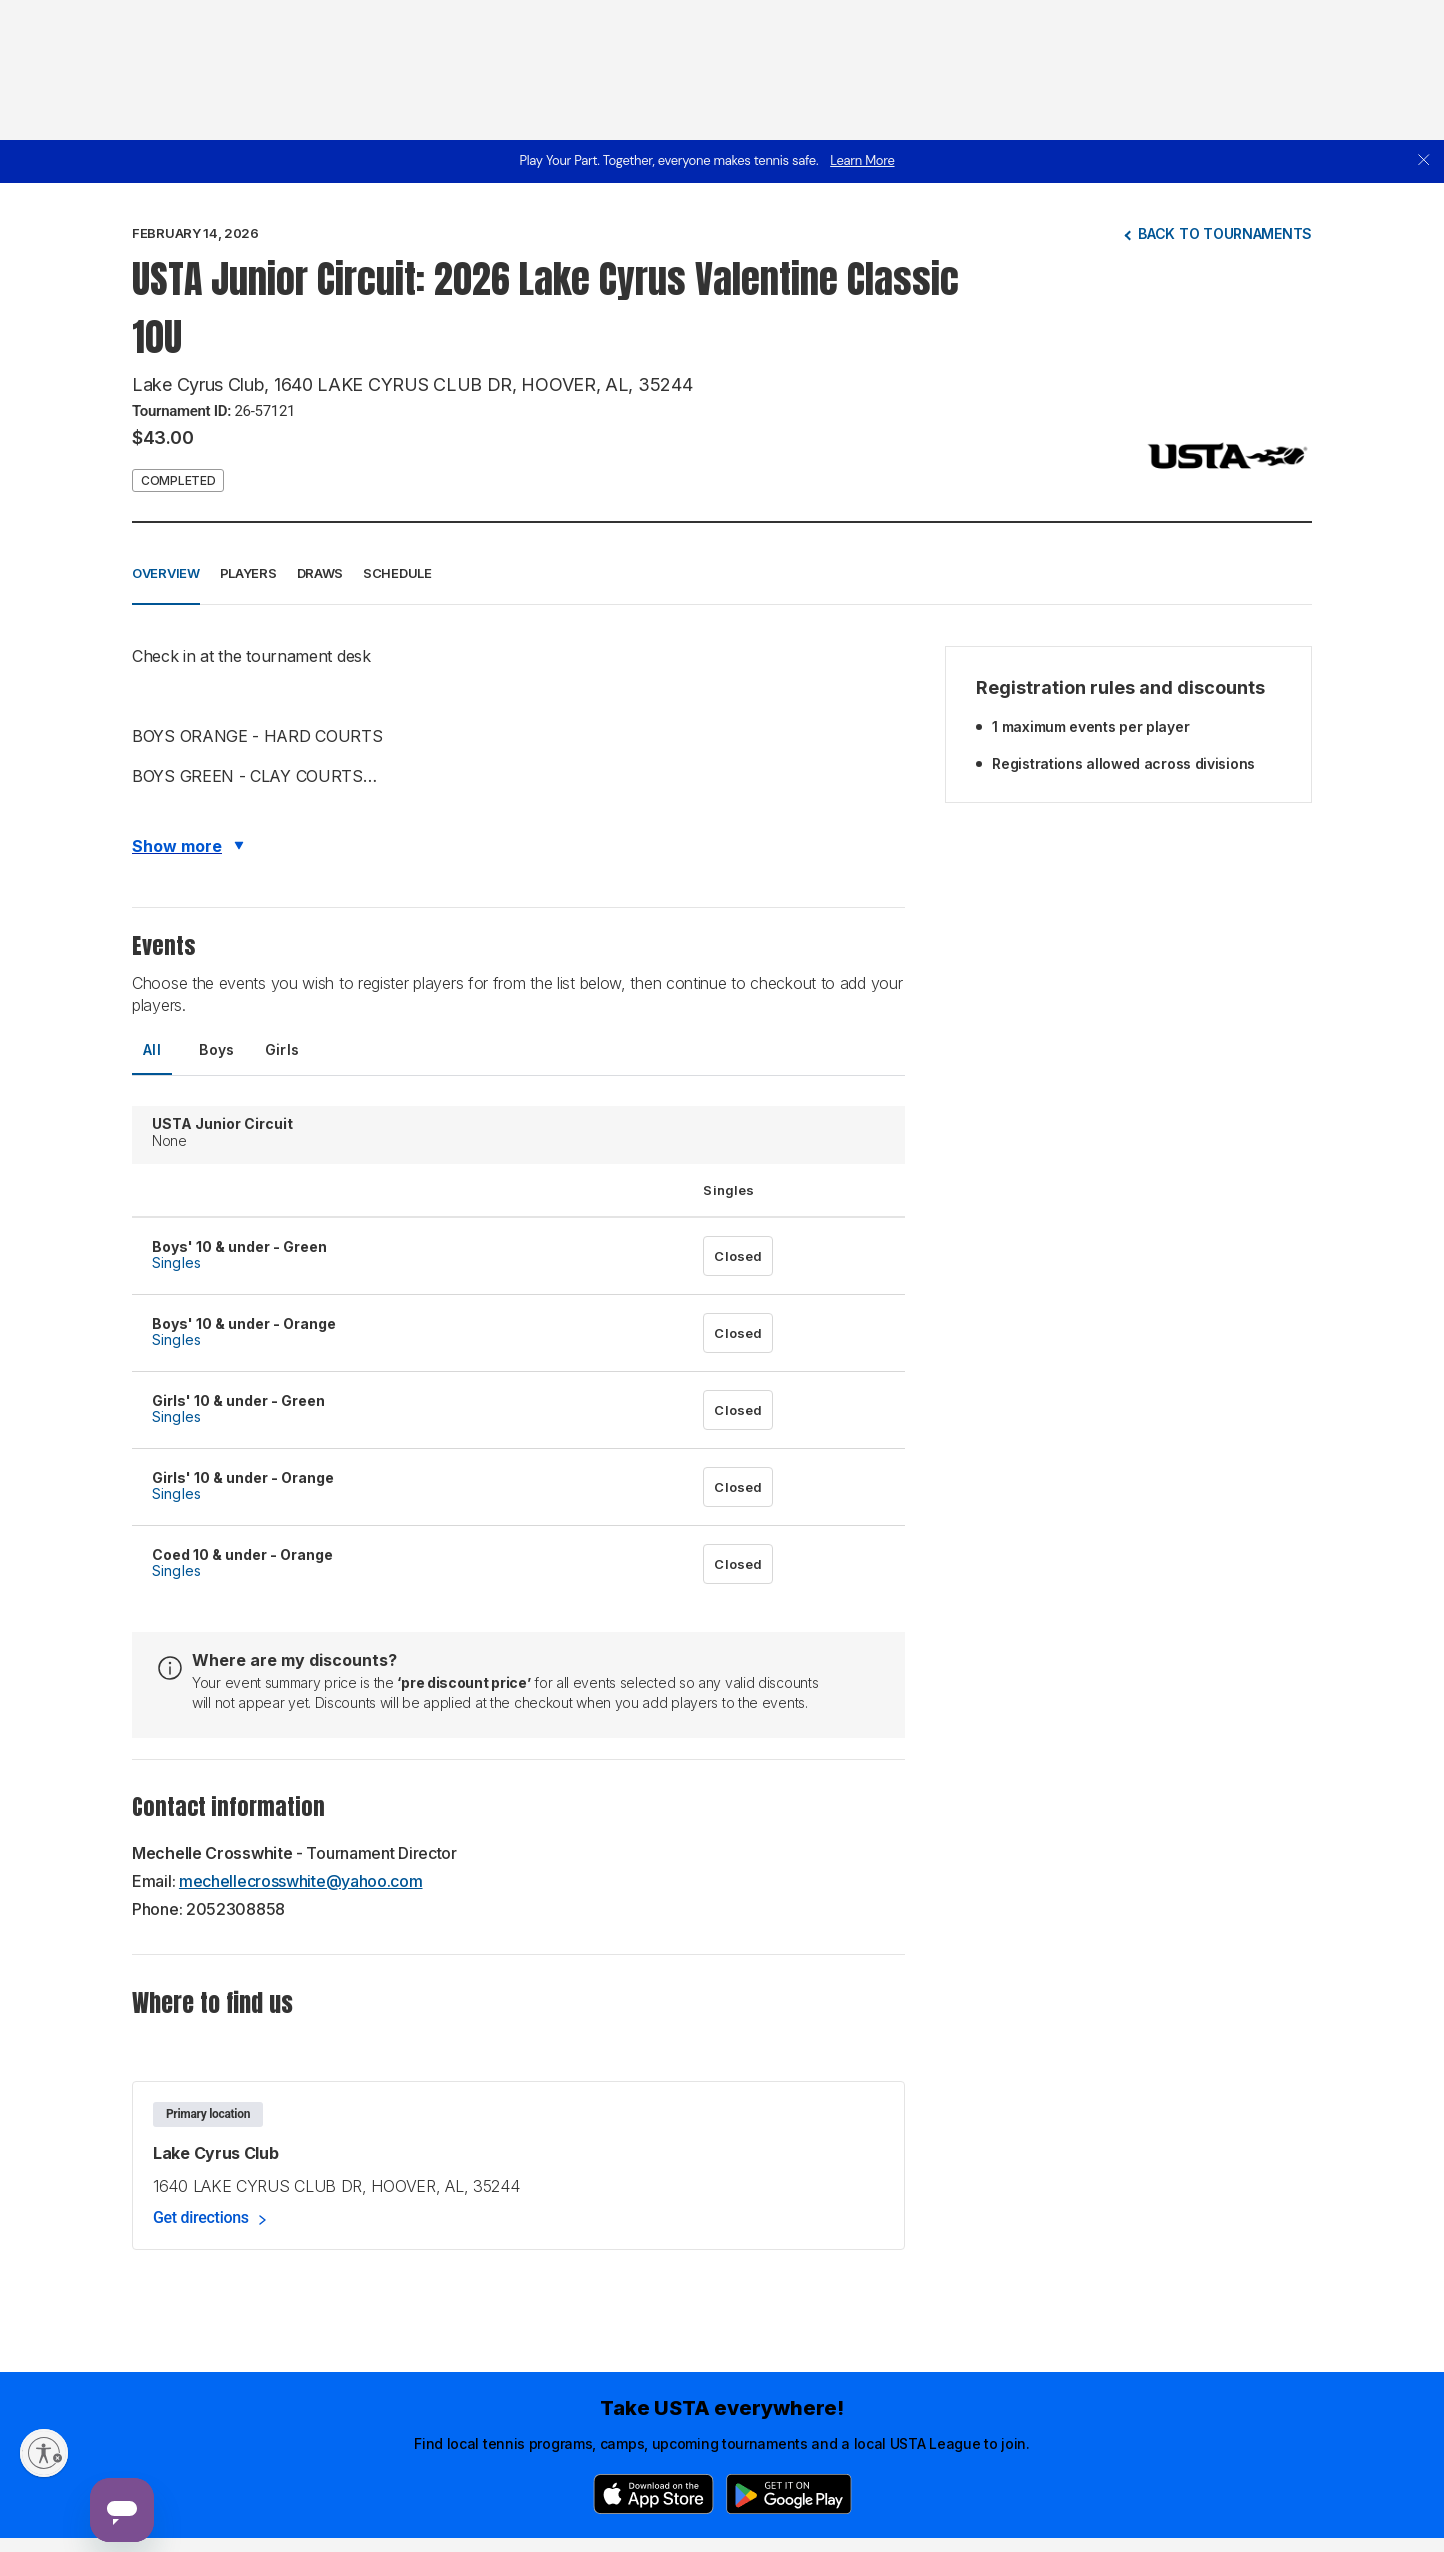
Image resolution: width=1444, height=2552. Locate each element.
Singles (176, 1262)
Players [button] (248, 573)
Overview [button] (166, 573)
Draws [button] (320, 573)
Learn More (862, 160)
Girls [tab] (282, 1049)
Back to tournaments (1225, 233)
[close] (1424, 161)
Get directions (201, 2217)
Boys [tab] (217, 1049)
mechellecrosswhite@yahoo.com (301, 1881)
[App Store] (653, 2494)
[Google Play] (789, 2494)
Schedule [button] (397, 573)
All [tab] (152, 1049)
